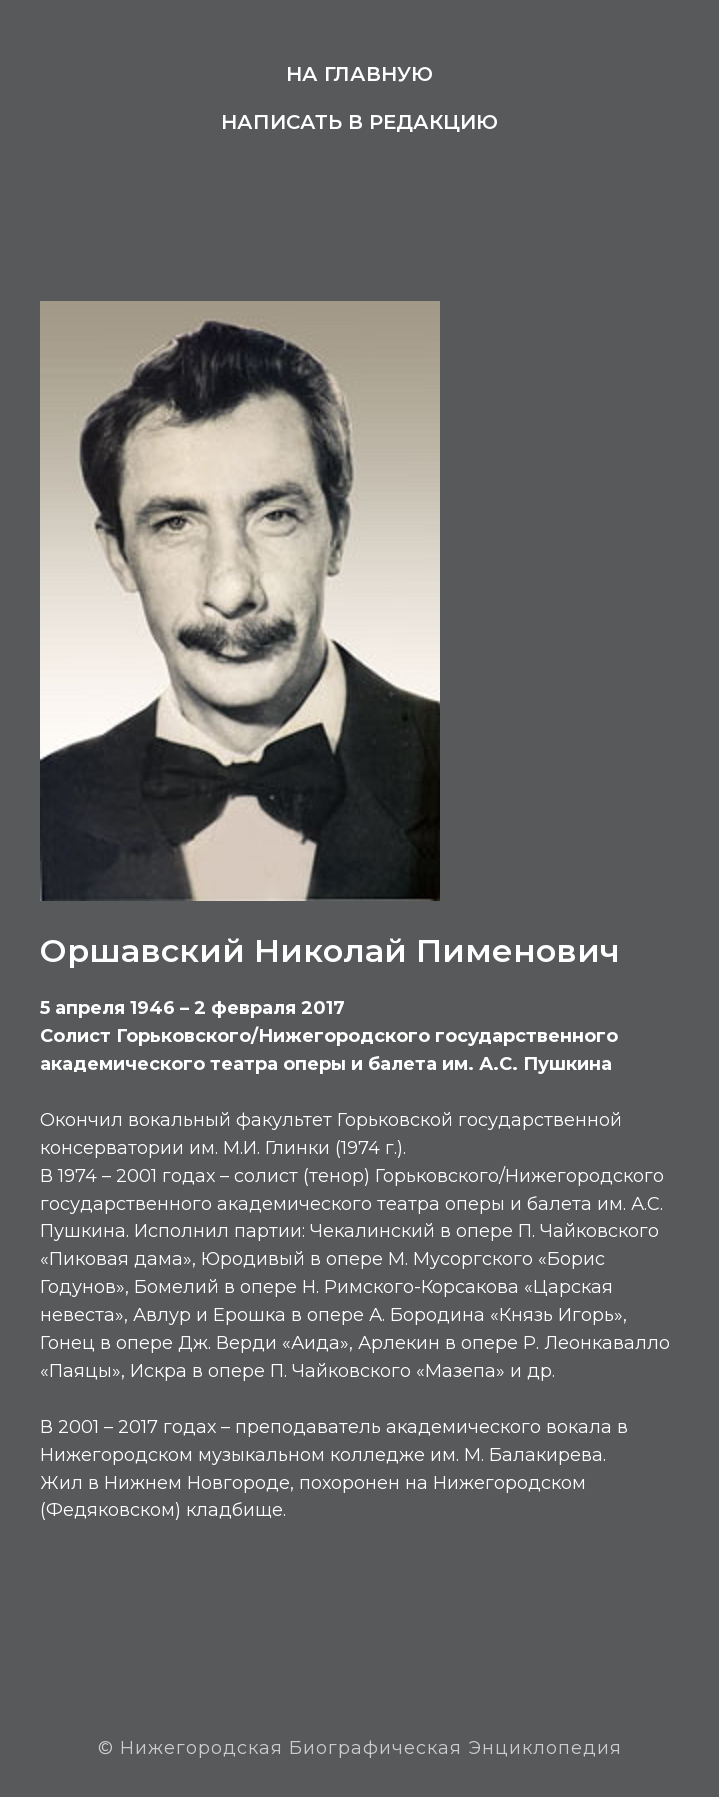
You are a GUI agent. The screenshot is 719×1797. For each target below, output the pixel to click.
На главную (359, 74)
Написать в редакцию (359, 122)
